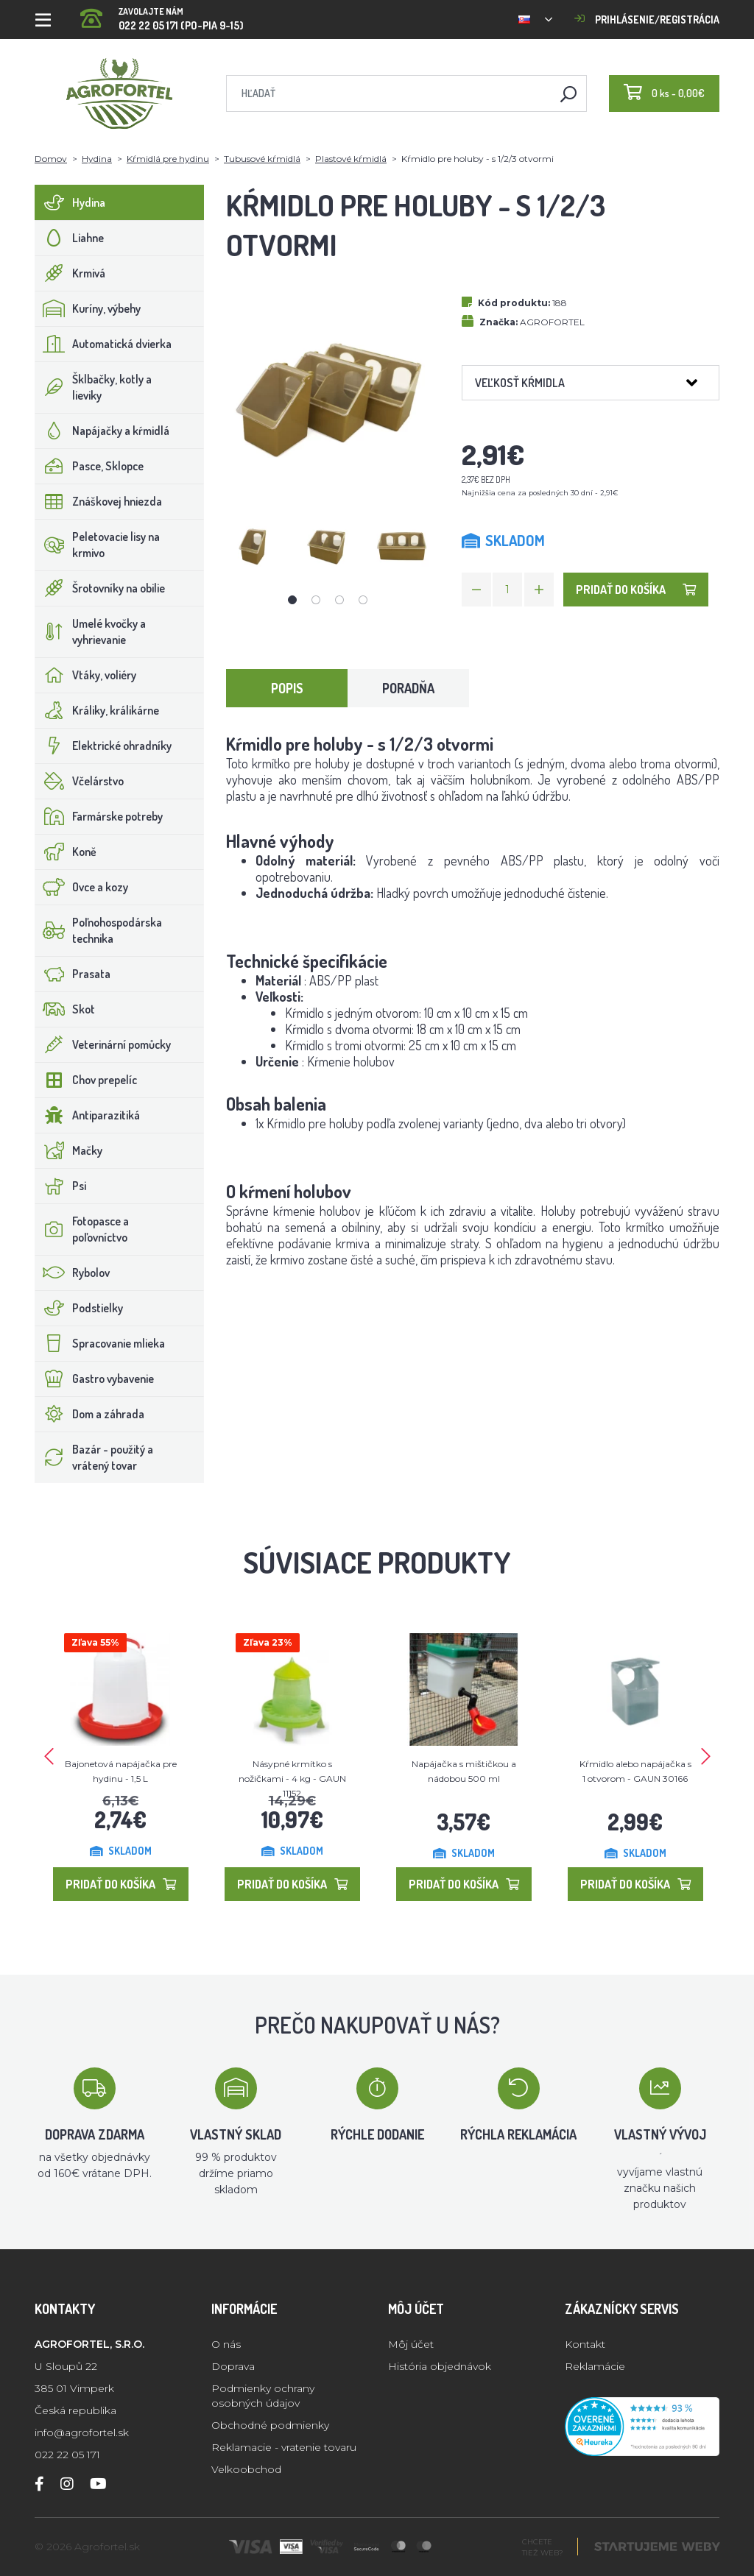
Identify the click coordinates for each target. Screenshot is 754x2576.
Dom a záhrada (89, 1414)
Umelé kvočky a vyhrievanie (90, 631)
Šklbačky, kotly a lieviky (93, 387)
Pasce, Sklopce (89, 466)
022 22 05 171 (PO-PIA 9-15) (162, 14)
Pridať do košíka (636, 589)
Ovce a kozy (81, 887)
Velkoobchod (246, 2469)
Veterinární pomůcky (103, 1044)
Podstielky (79, 1308)
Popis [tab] (287, 688)
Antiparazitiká (87, 1115)
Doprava (233, 2366)
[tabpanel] (254, 545)
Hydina (97, 158)
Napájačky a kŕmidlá (102, 430)
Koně (65, 851)
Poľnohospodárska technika (98, 930)
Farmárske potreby (99, 816)
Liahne (69, 238)
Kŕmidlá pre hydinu (168, 158)
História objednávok (439, 2366)
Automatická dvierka (103, 344)
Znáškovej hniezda (98, 501)
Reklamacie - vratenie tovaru (283, 2447)
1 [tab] (292, 599)
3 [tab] (339, 599)
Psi (60, 1186)
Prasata (72, 974)
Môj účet (411, 2344)
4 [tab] (363, 599)
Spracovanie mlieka (100, 1343)
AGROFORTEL (552, 322)
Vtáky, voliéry (85, 675)
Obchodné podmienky (270, 2425)
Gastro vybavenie (94, 1378)
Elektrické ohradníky (103, 745)
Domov (51, 158)
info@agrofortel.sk (82, 2432)
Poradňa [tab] (408, 688)
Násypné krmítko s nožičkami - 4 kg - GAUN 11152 (292, 1778)
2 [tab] (315, 599)
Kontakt (585, 2344)
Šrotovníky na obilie (100, 588)
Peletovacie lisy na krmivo (97, 544)
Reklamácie (595, 2366)
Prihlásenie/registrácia (646, 19)
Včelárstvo (79, 781)
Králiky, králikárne (97, 710)
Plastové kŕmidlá (351, 158)
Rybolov (72, 1272)
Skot (65, 1009)
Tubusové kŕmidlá (262, 158)
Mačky (68, 1150)
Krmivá (70, 273)
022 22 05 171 (67, 2454)
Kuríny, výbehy (88, 308)
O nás (226, 2344)
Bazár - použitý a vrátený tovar (94, 1457)
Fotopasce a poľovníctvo (82, 1229)
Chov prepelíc (86, 1080)
